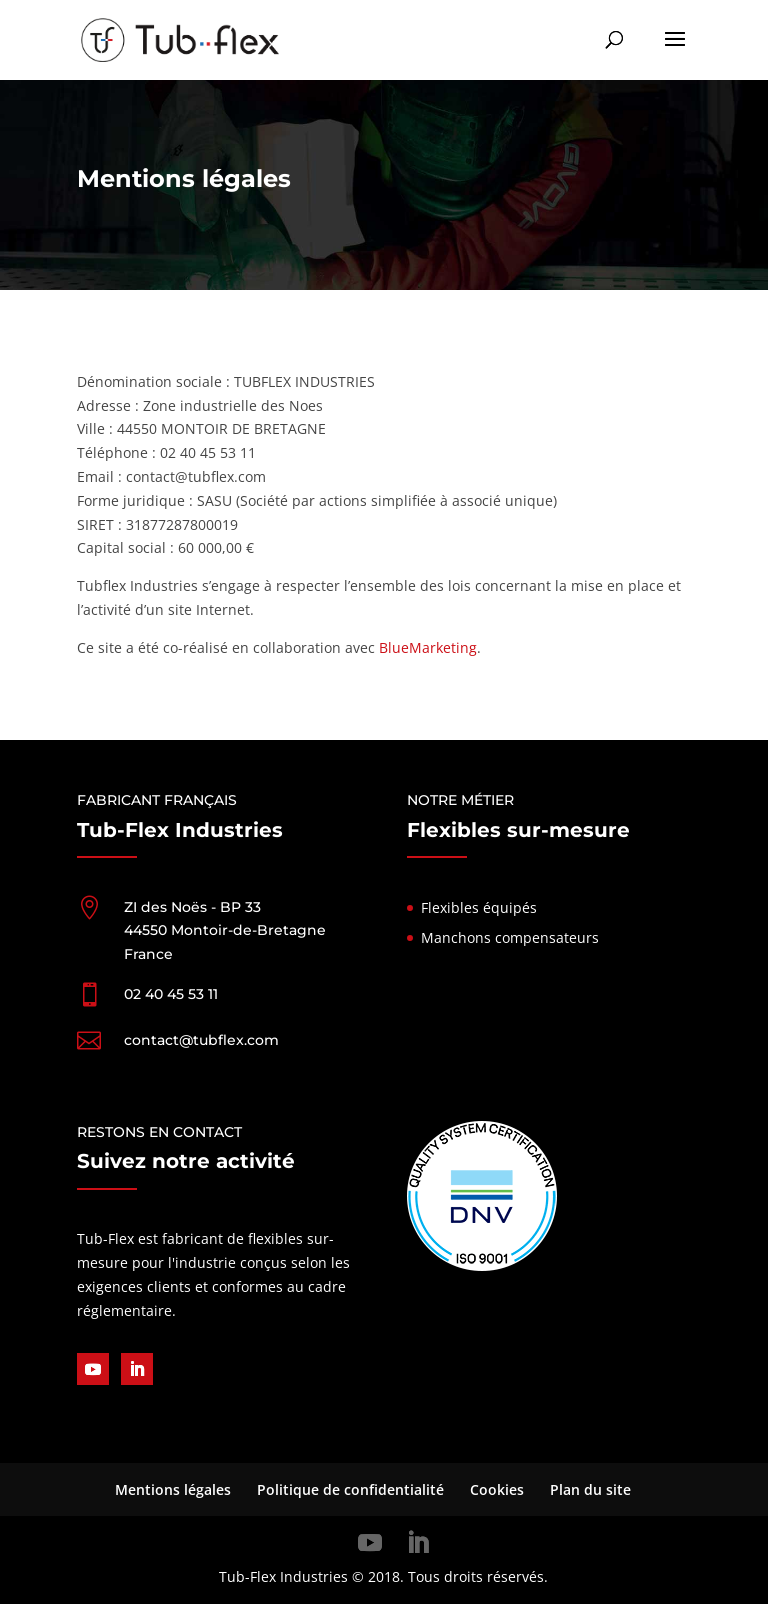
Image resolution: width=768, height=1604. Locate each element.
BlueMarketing (428, 647)
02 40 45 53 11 (171, 994)
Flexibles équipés (479, 907)
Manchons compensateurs (510, 937)
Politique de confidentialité (350, 1489)
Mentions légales (173, 1489)
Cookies (497, 1489)
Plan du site (590, 1489)
